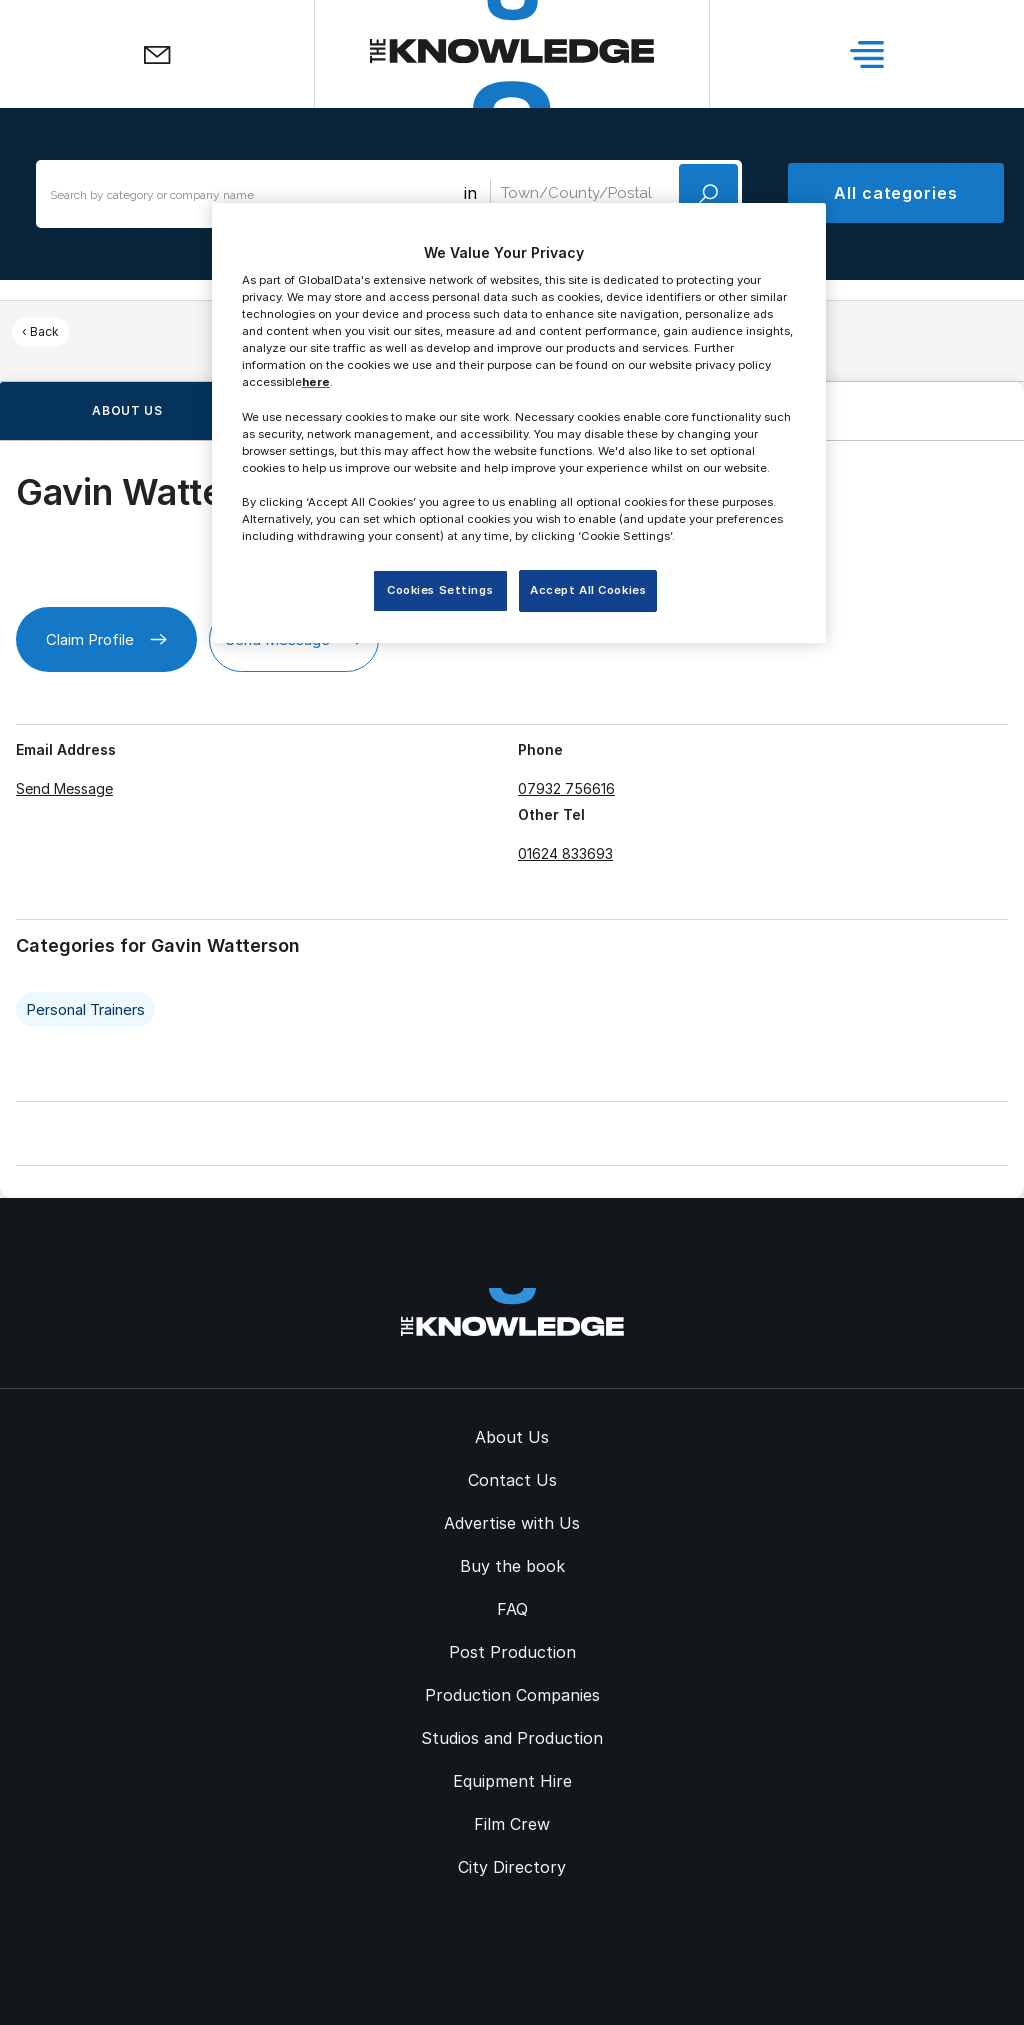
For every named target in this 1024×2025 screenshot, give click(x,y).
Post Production (512, 1652)
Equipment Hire (512, 1781)
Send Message (64, 788)
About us (127, 410)
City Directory (512, 1867)
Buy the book (512, 1566)
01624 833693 (565, 853)
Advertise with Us (512, 1523)
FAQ (512, 1609)
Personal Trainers (85, 1009)
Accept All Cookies (588, 590)
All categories (896, 193)
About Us (512, 1437)
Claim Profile (106, 639)
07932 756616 (566, 788)
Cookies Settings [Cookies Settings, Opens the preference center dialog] (440, 590)
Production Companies (512, 1695)
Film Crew (512, 1824)
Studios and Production (512, 1738)
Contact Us (512, 1480)
